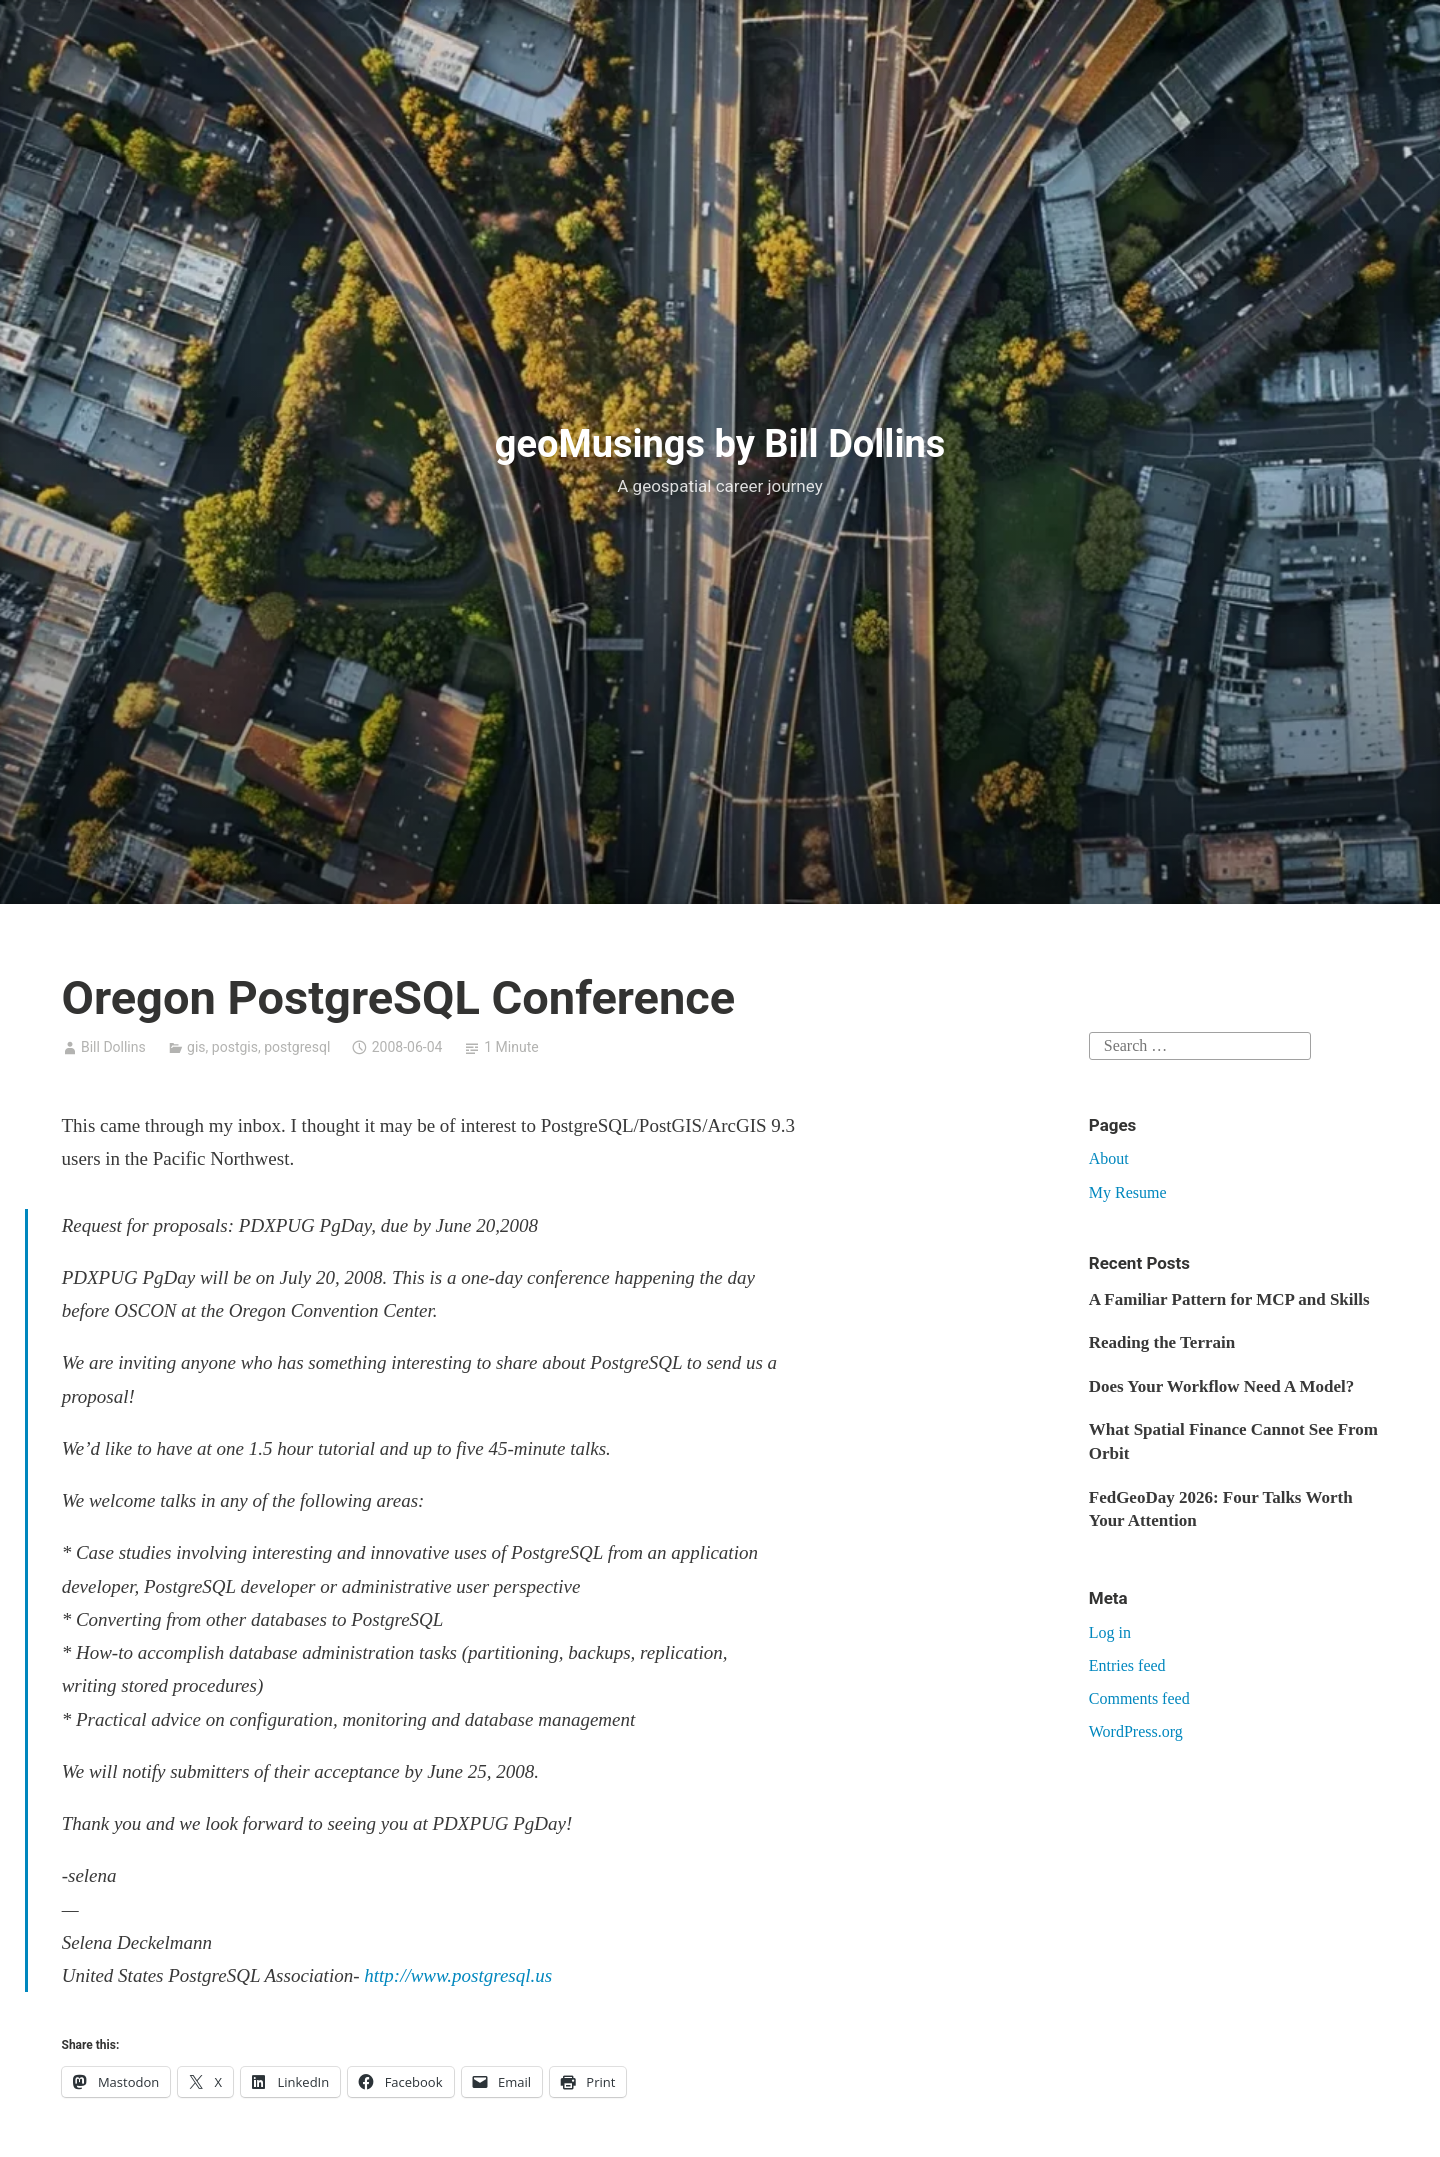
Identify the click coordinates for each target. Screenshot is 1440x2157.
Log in (1110, 1632)
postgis (235, 1047)
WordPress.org (1136, 1731)
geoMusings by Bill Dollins (720, 444)
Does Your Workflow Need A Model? (1222, 1386)
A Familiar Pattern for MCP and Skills (1229, 1299)
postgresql (297, 1047)
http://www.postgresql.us (458, 1975)
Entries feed (1127, 1665)
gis (196, 1047)
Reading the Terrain (1162, 1342)
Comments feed (1139, 1698)
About (1109, 1158)
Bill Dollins (113, 1047)
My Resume (1128, 1192)
